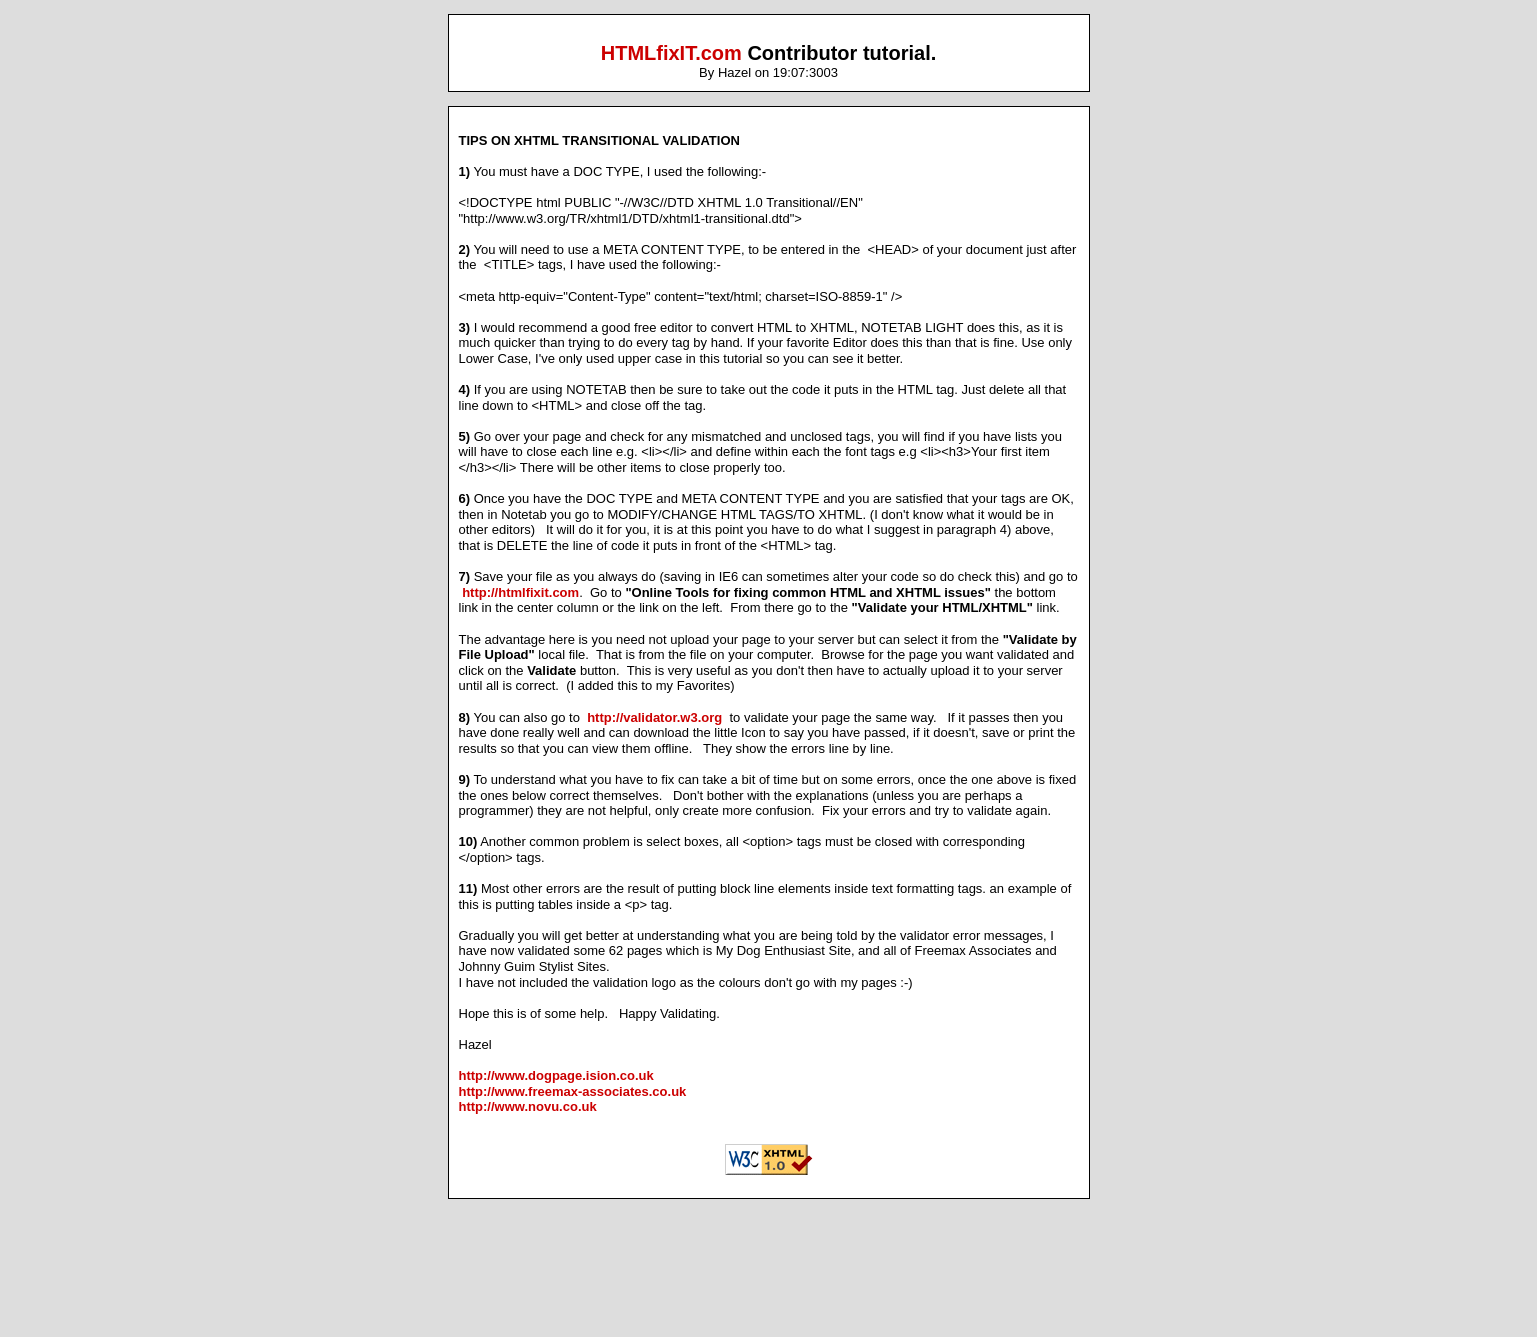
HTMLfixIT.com (671, 53)
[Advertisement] (769, 1287)
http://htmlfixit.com (520, 592)
